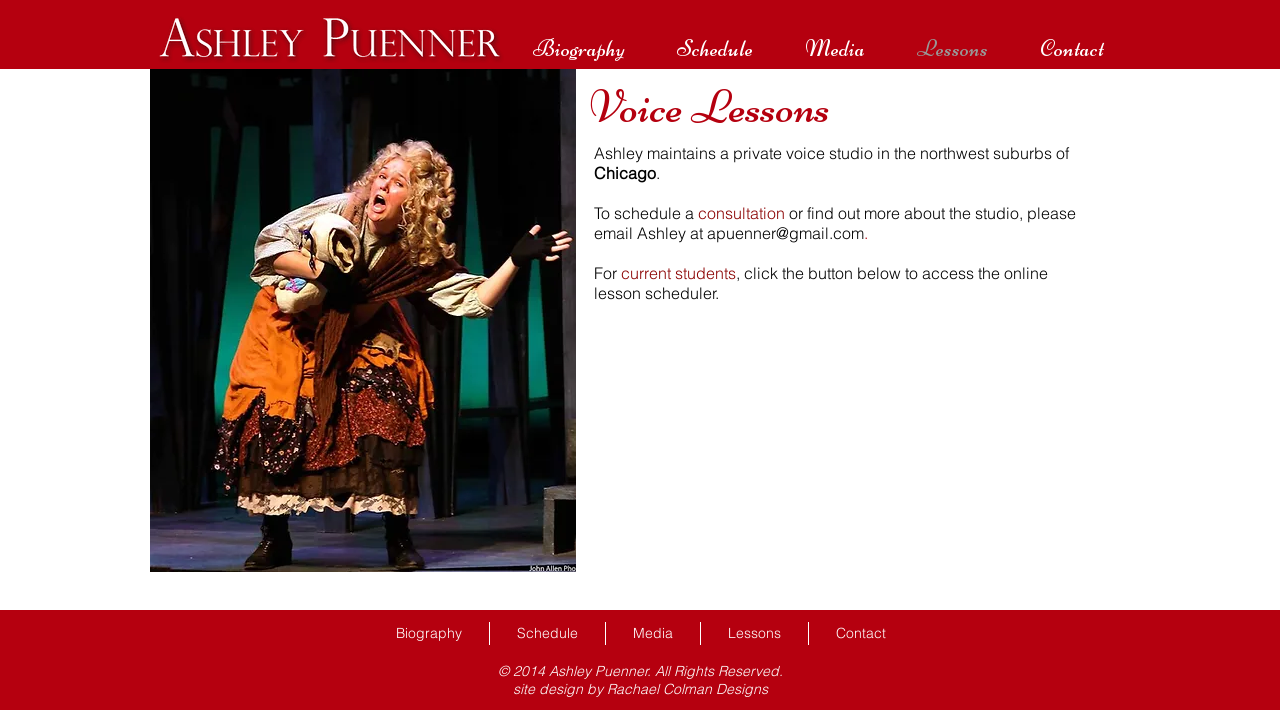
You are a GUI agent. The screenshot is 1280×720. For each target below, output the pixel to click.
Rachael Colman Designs (687, 689)
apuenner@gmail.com (785, 233)
